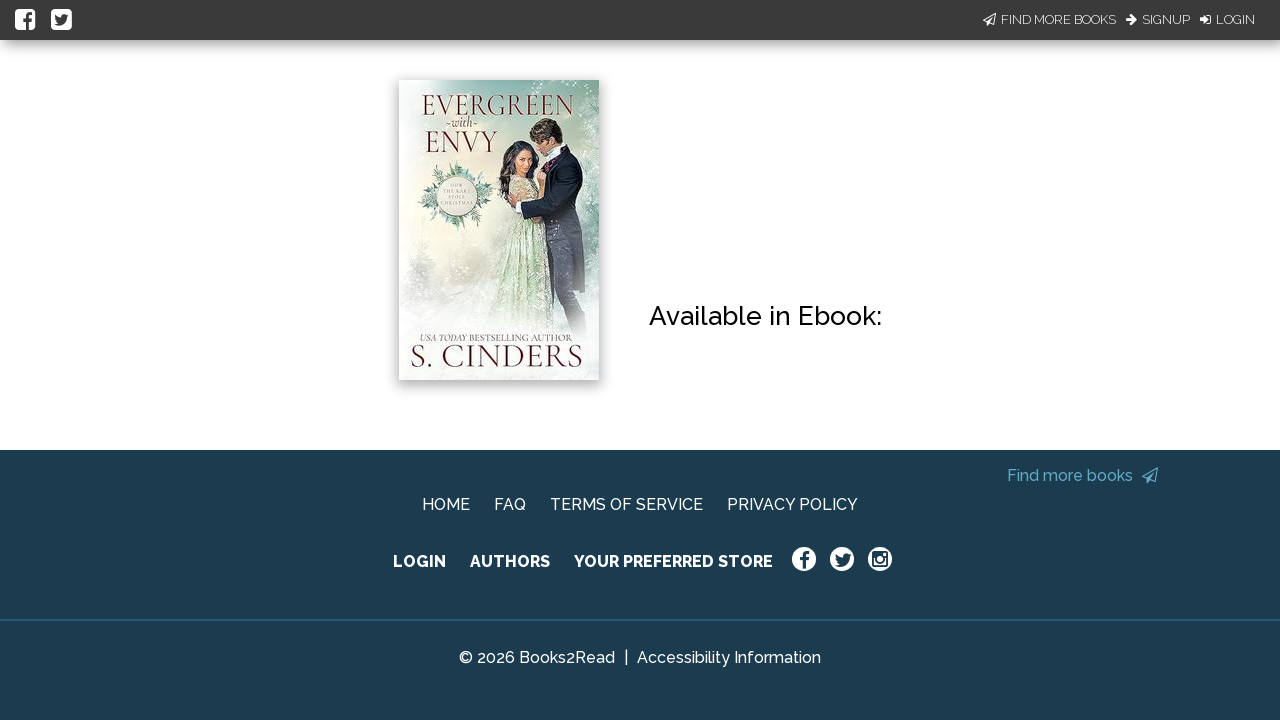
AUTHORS (510, 561)
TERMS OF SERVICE (626, 504)
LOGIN (419, 561)
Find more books (1082, 475)
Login (1227, 19)
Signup (1158, 19)
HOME (446, 504)
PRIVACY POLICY (792, 504)
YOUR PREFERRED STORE (673, 561)
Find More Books (1049, 19)
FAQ (510, 504)
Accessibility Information (729, 657)
